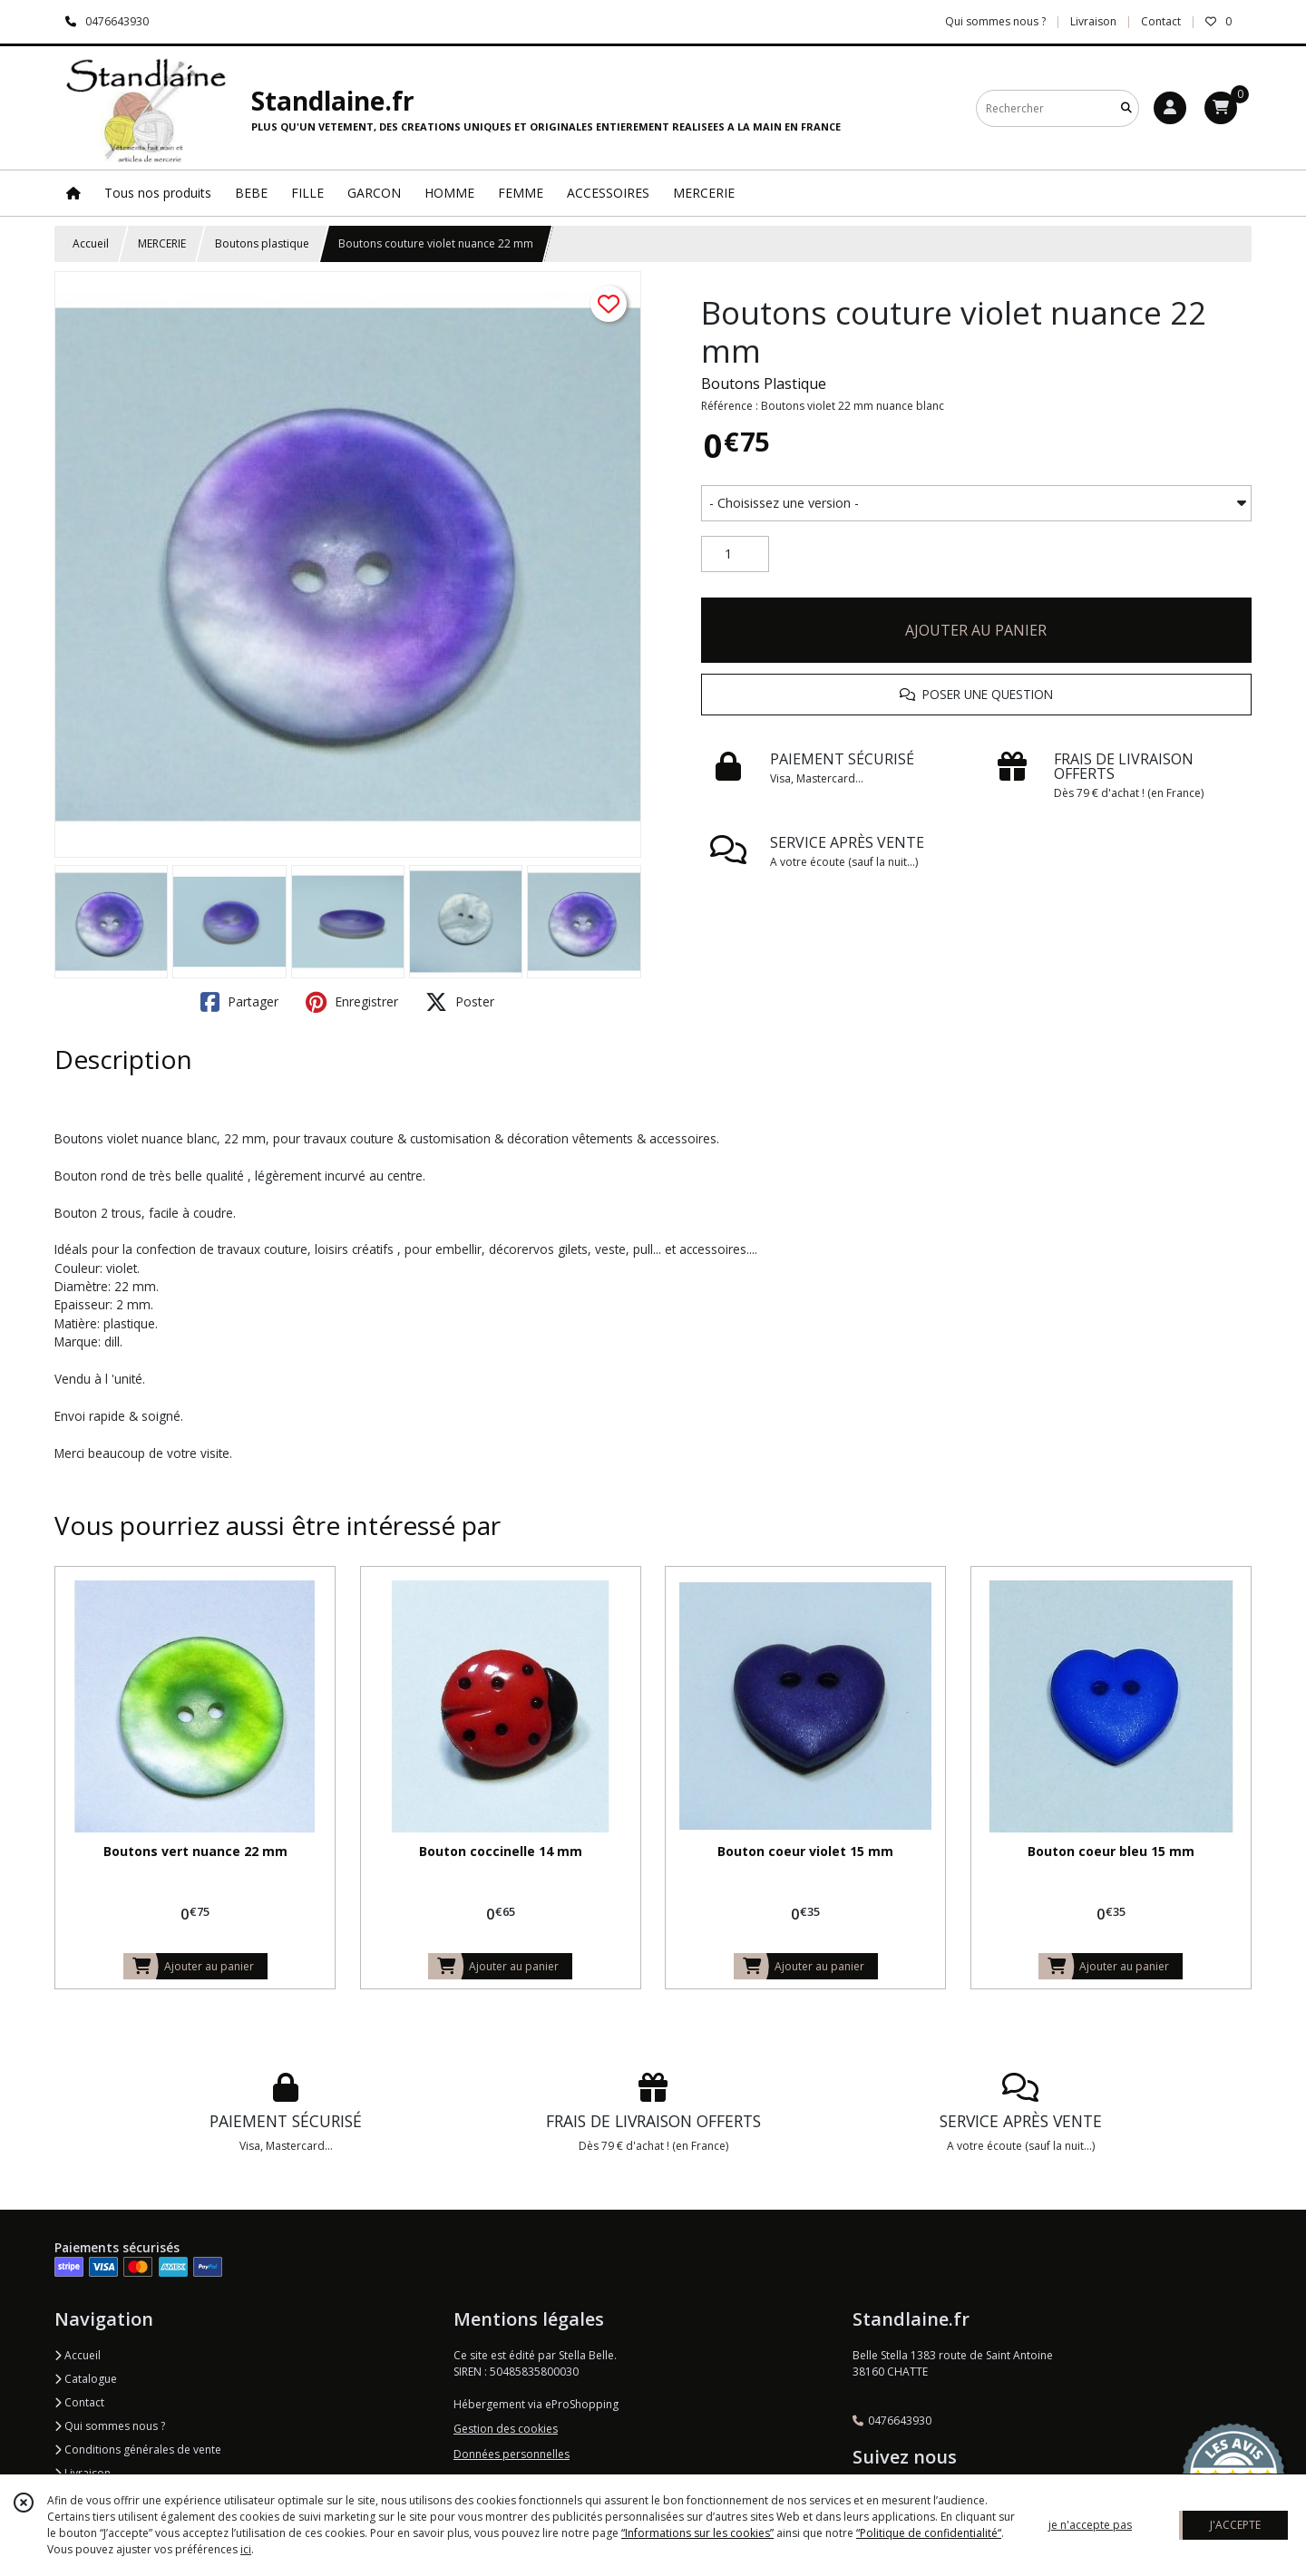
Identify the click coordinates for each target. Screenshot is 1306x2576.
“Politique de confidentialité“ (928, 2533)
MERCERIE (162, 243)
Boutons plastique (262, 243)
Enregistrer (352, 1002)
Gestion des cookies (505, 2428)
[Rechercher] (1126, 108)
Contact (1161, 21)
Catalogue (85, 2378)
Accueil (91, 243)
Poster (459, 1002)
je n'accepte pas (1090, 2524)
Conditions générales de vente (137, 2449)
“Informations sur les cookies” (697, 2533)
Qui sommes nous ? (109, 2426)
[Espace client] (1170, 108)
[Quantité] (735, 554)
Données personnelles (511, 2454)
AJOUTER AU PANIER (976, 630)
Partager (239, 1002)
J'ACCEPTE (1235, 2524)
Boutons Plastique (763, 384)
